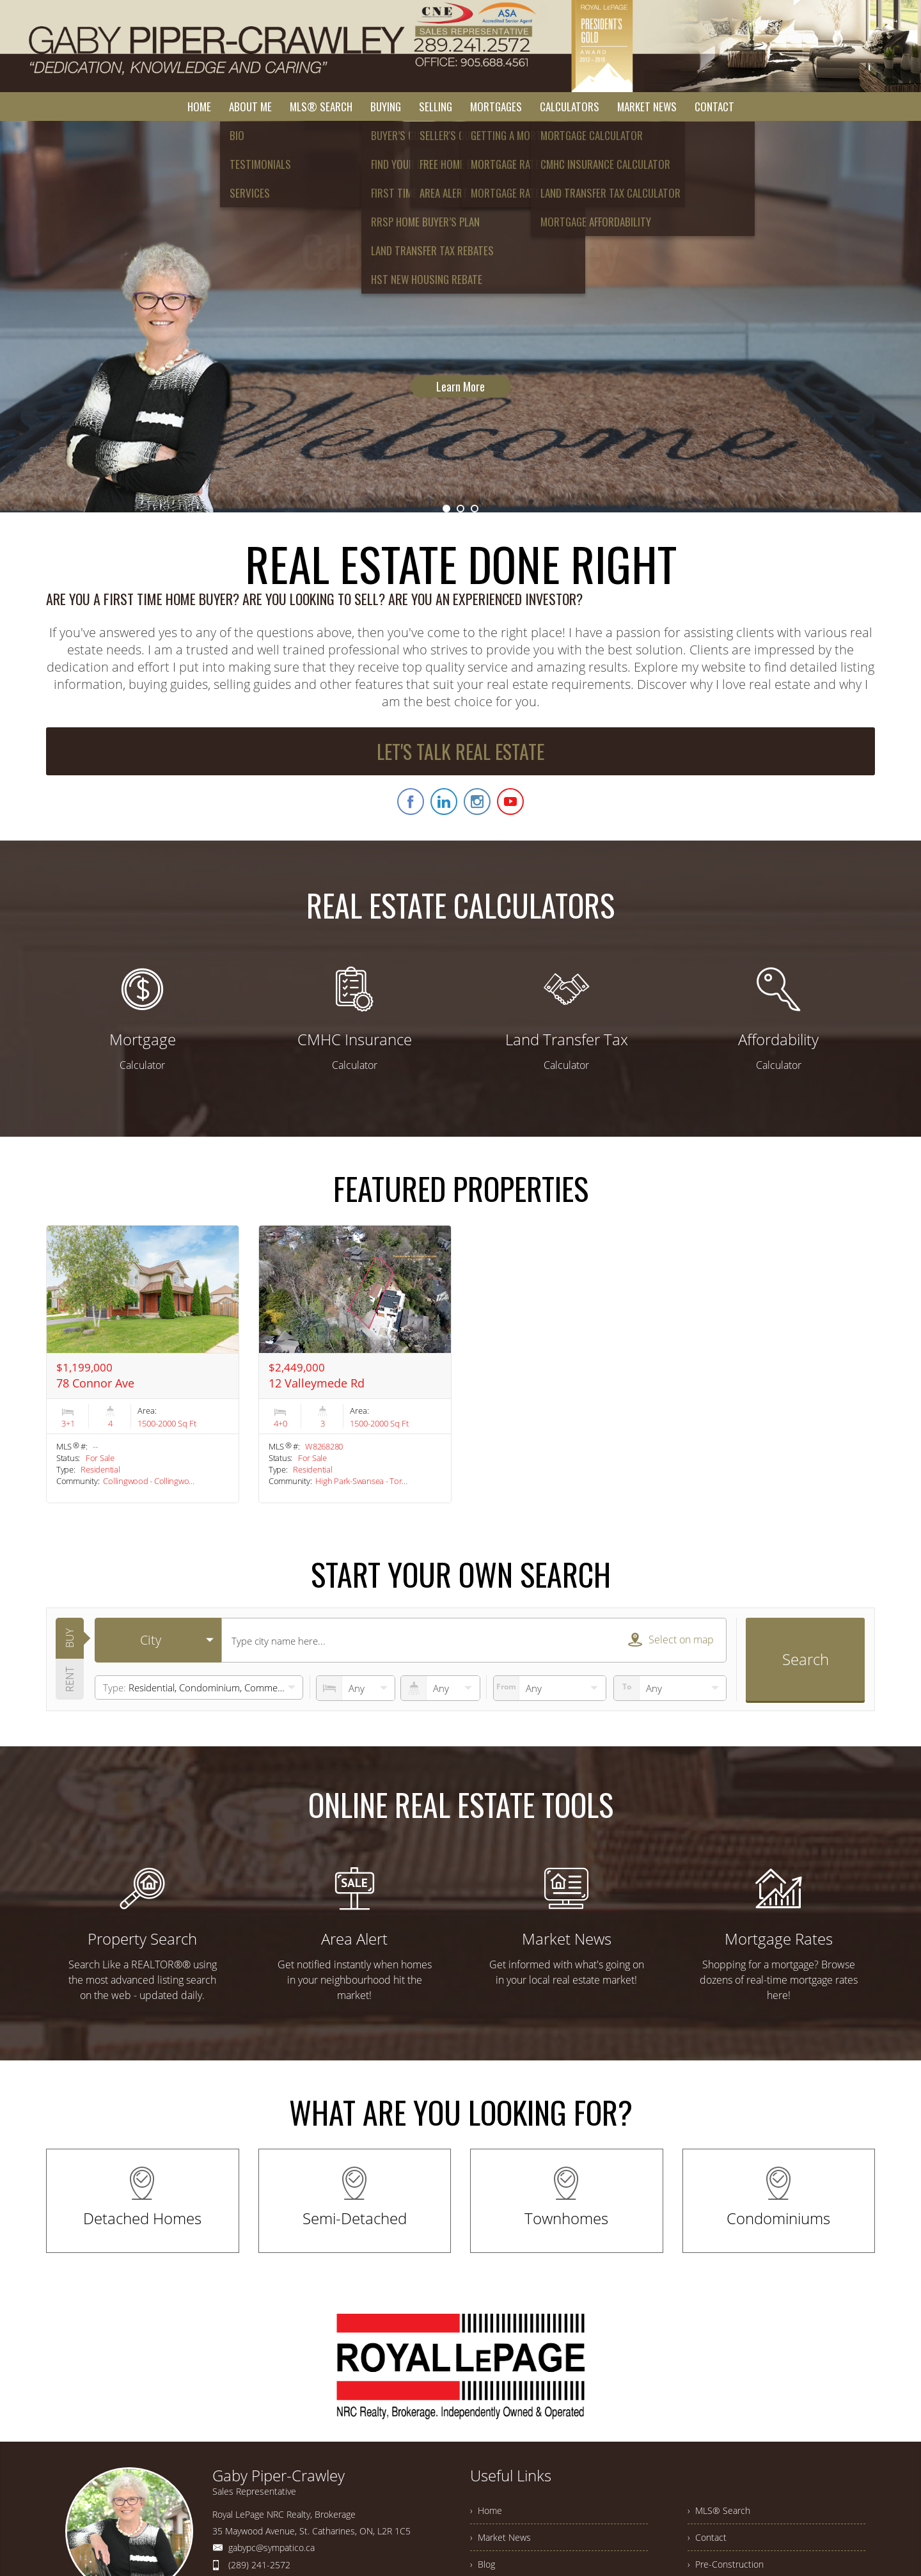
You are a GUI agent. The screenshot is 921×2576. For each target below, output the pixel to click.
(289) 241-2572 (259, 2565)
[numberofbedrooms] (355, 1688)
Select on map (671, 1639)
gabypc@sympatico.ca (271, 2547)
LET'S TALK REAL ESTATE (460, 751)
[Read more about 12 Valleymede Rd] (355, 1364)
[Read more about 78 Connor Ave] (143, 1364)
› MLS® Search (719, 2510)
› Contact (707, 2537)
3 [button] (474, 508)
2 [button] (460, 508)
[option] (460, 316)
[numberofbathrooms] (440, 1688)
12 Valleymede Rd (317, 1383)
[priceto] (549, 1688)
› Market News (500, 2537)
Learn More (460, 339)
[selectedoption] (158, 1640)
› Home (486, 2510)
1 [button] (446, 508)
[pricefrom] (670, 1688)
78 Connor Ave (95, 1383)
